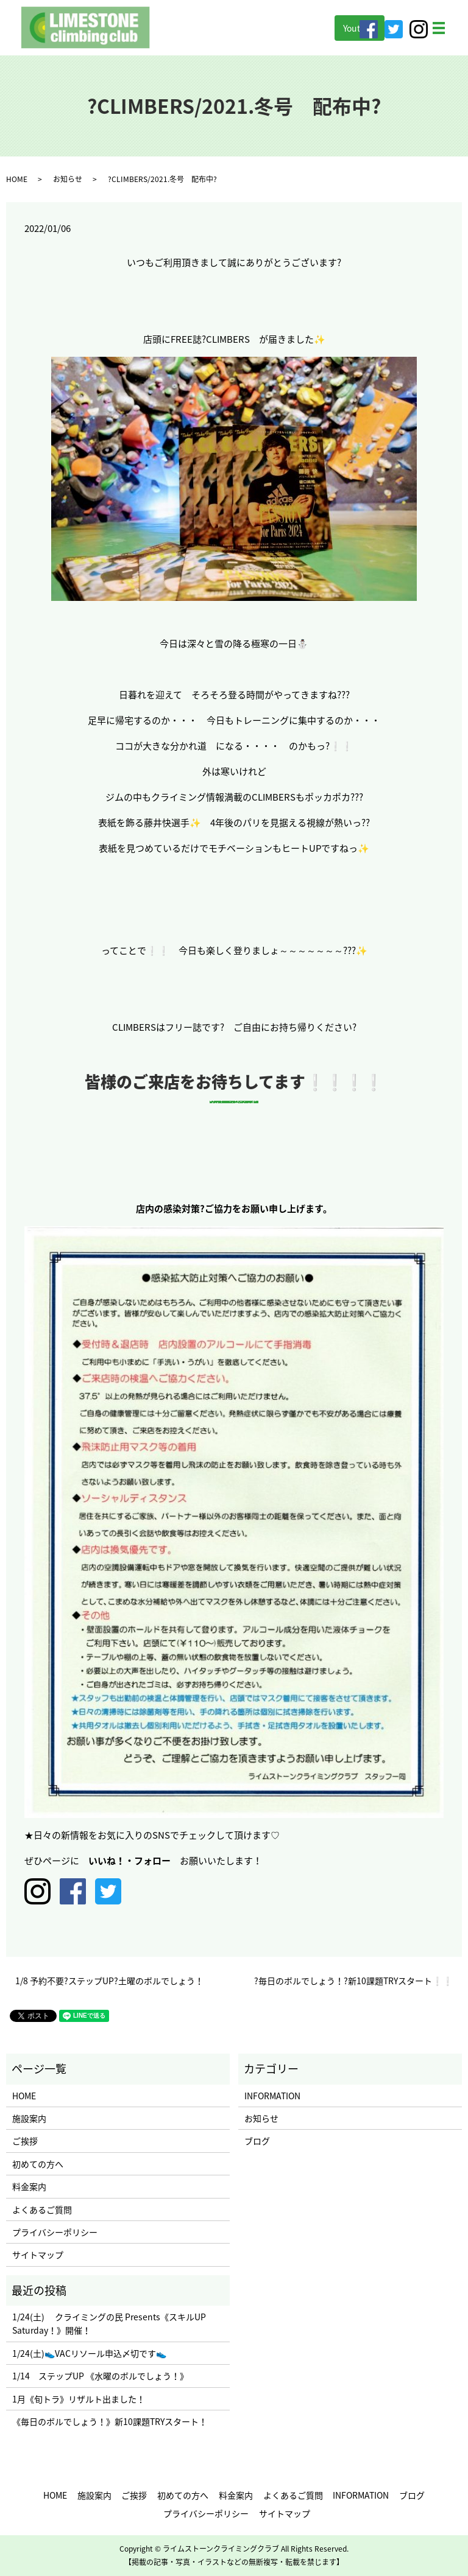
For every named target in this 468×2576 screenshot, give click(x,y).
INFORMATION (272, 2096)
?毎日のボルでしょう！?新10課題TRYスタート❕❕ (353, 1981)
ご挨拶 (25, 2141)
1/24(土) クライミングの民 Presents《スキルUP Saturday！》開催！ (109, 2323)
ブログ (257, 2141)
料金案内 (29, 2186)
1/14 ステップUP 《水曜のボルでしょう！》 (100, 2376)
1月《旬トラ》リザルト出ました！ (78, 2399)
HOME (16, 179)
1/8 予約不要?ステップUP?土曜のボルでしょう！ (109, 1981)
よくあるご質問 (42, 2209)
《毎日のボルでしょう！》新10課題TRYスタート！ (109, 2421)
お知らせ (67, 179)
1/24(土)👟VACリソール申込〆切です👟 (89, 2353)
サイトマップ (37, 2254)
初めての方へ (37, 2164)
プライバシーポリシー (55, 2232)
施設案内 (29, 2118)
